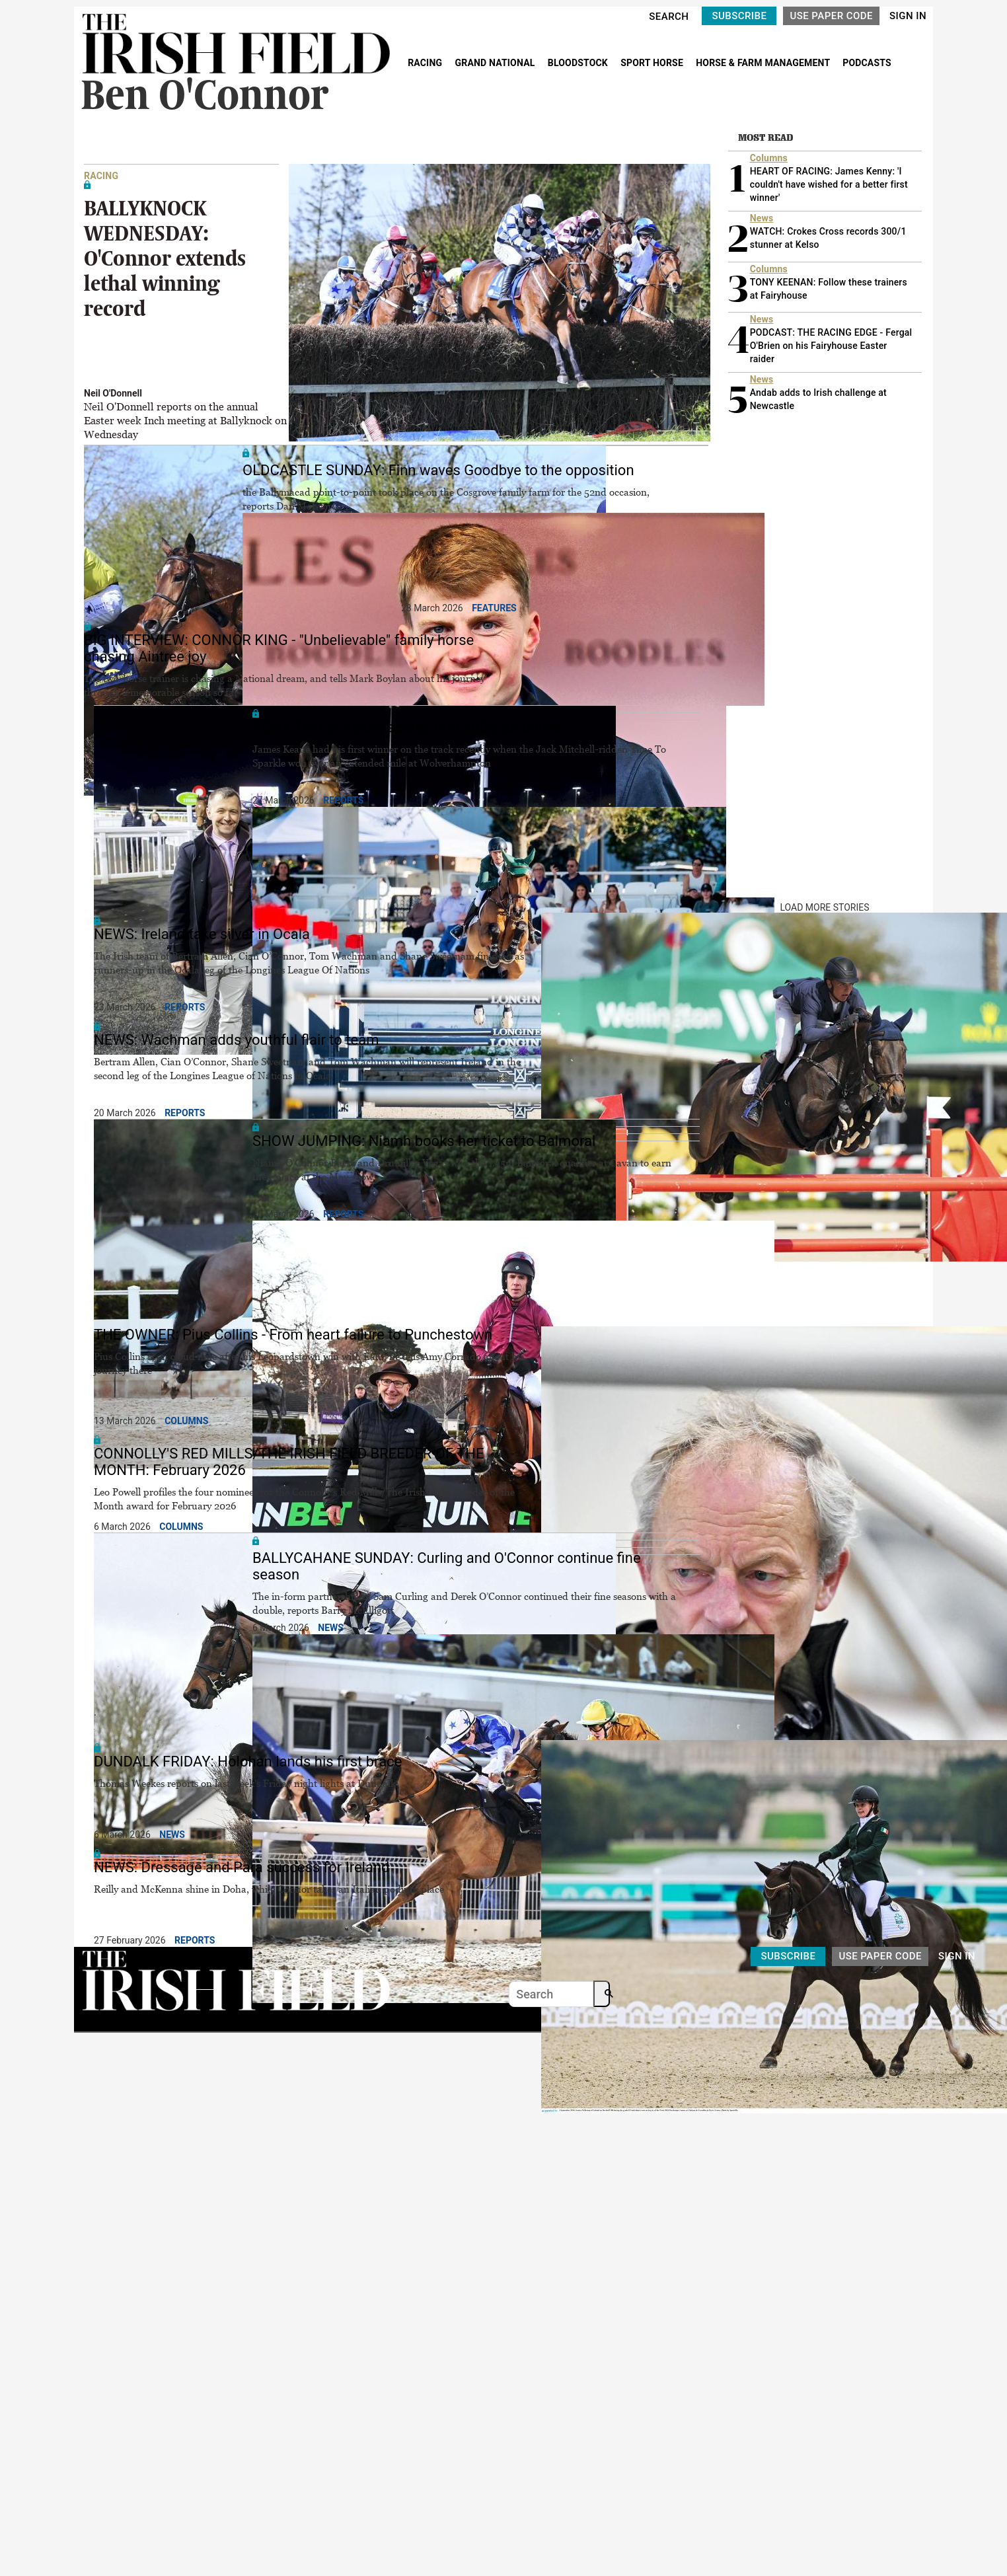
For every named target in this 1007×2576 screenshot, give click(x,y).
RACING (426, 62)
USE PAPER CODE (831, 16)
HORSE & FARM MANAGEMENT (764, 62)
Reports (343, 800)
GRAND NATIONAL (496, 62)
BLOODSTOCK (579, 62)
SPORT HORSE (652, 62)
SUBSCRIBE (739, 16)
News (331, 1627)
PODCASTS (866, 62)
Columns (186, 1421)
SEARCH (669, 16)
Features (494, 608)
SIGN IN (907, 16)
